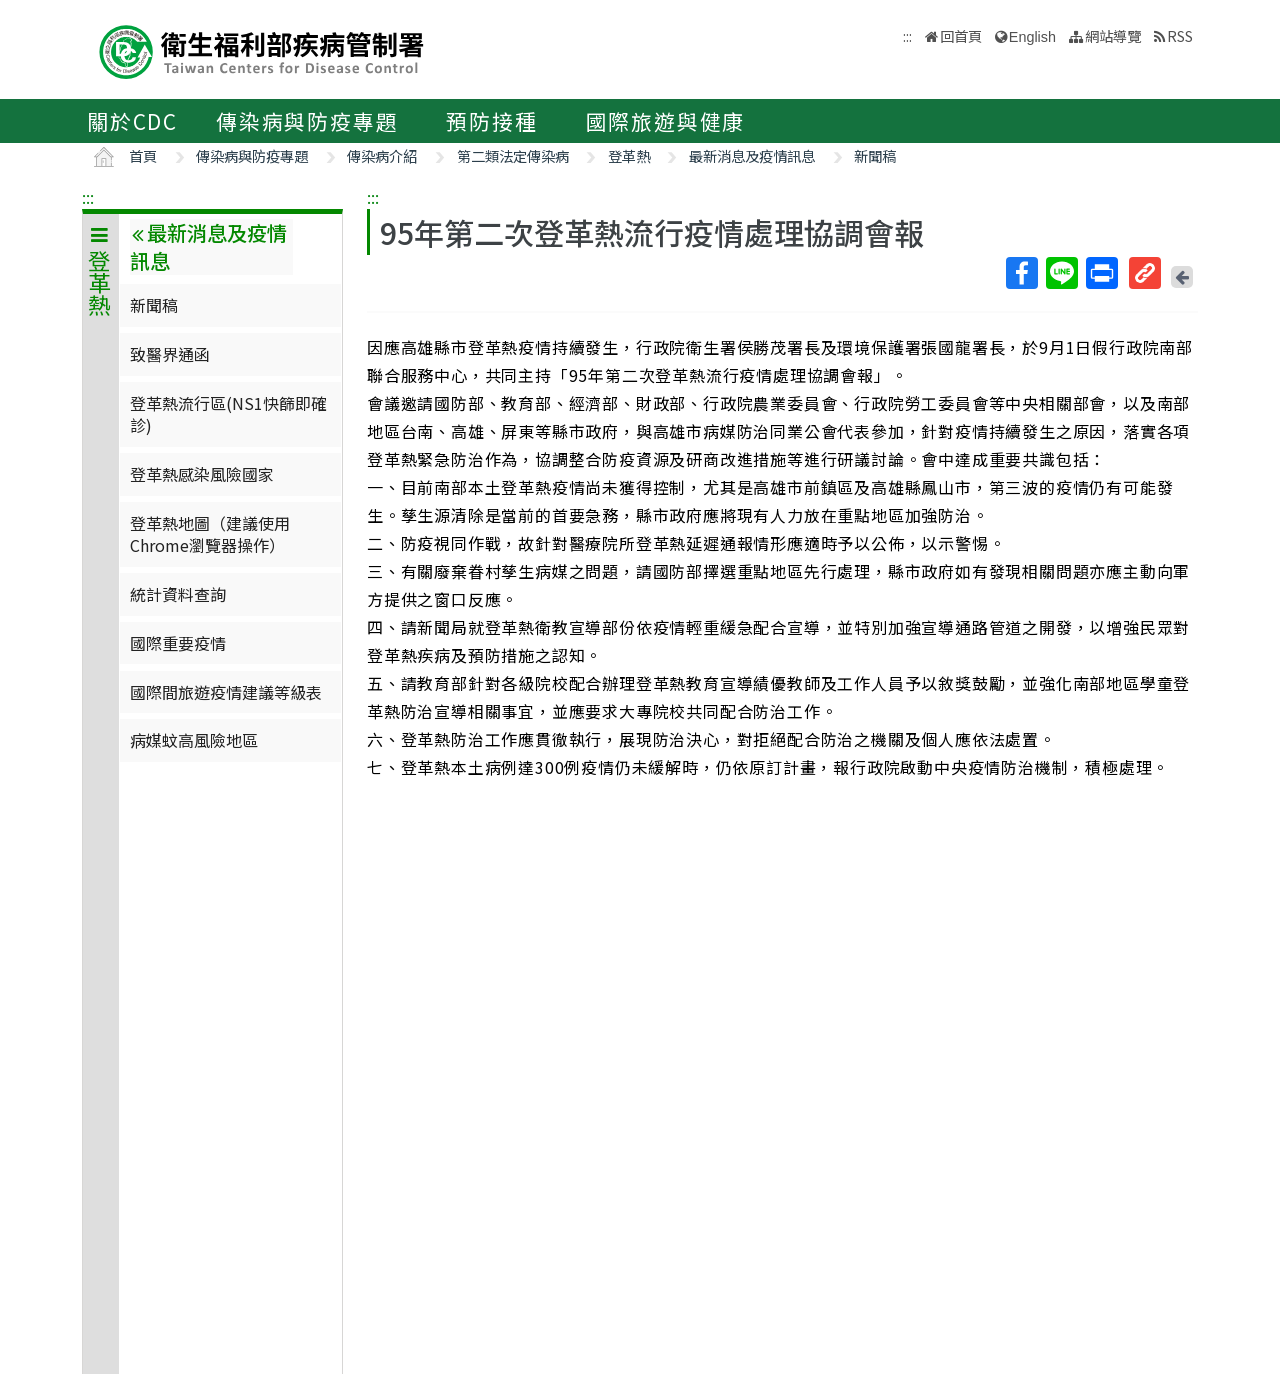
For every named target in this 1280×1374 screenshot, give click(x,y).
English (1032, 37)
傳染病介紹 (382, 155)
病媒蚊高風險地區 (194, 740)
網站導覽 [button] (1113, 35)
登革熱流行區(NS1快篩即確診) (228, 414)
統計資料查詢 (178, 594)
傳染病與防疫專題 (307, 121)
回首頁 (961, 35)
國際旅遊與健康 (666, 121)
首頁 (143, 155)
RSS (1180, 35)
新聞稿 (875, 155)
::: (88, 197)
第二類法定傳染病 (513, 155)
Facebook (1021, 273)
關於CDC (132, 121)
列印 (1101, 273)
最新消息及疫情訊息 (752, 155)
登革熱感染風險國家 (202, 474)
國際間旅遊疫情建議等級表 (226, 692)
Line (1061, 273)
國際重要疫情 (178, 643)
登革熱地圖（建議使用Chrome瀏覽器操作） (210, 534)
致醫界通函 (170, 354)
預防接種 (491, 121)
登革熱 (629, 155)
